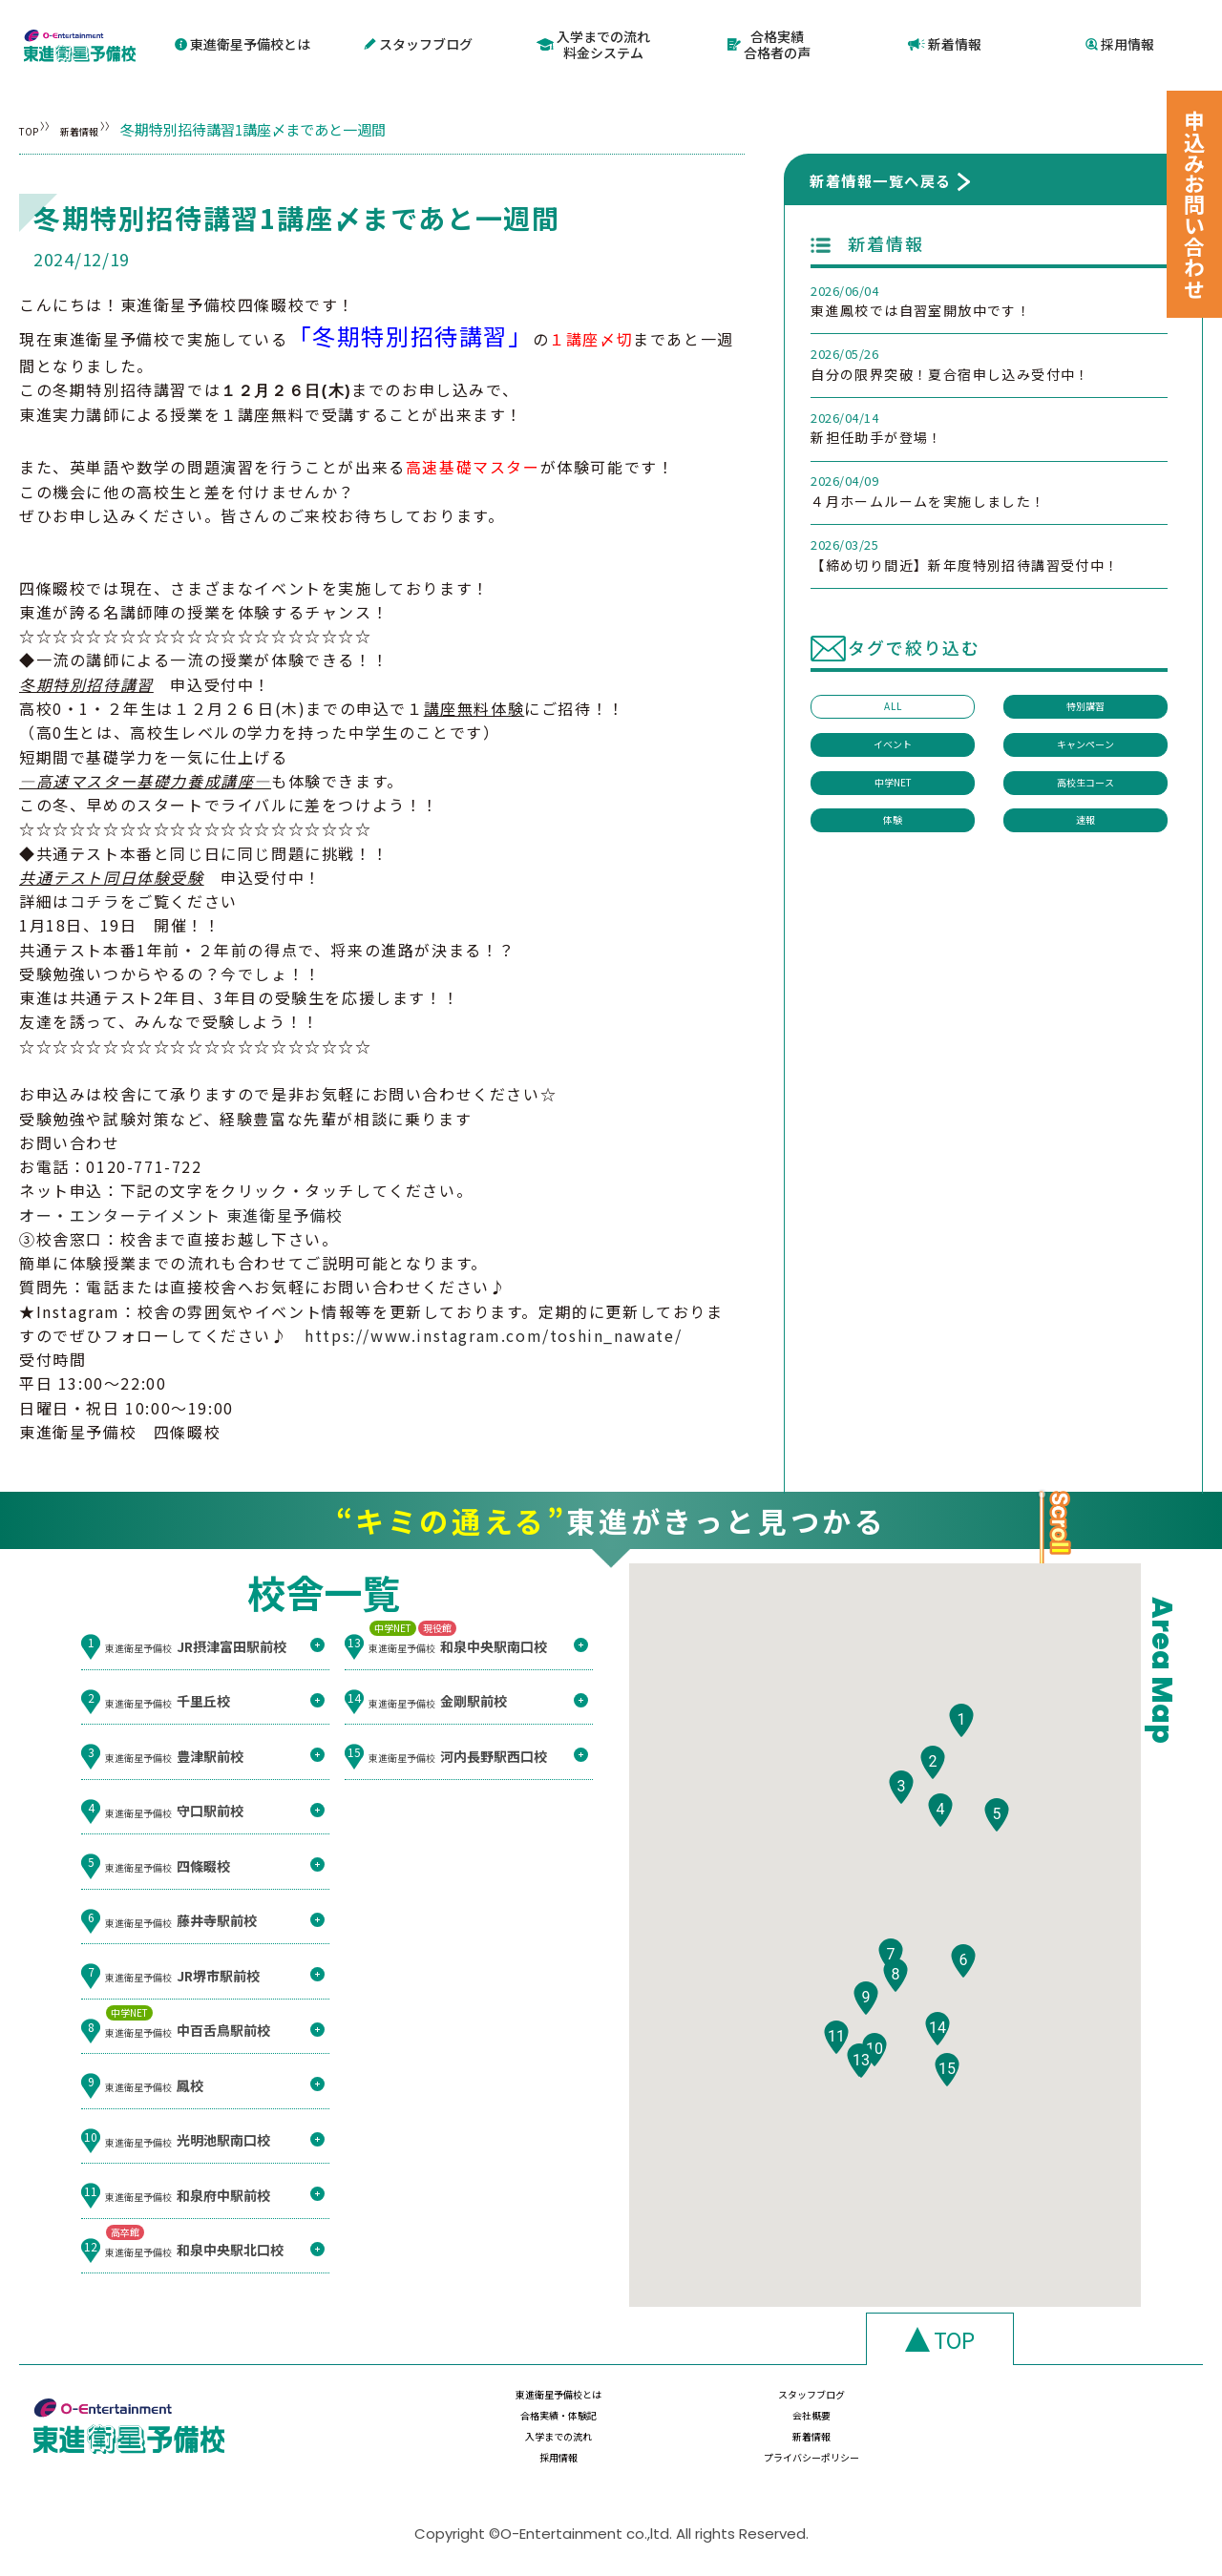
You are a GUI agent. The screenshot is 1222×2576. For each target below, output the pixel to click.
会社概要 (1092, 2406)
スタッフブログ (418, 41)
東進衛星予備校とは (242, 41)
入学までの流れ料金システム (594, 41)
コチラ (95, 895)
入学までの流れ (511, 2443)
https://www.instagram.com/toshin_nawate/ (493, 1329)
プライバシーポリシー (1092, 2443)
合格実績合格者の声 (769, 41)
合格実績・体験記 (898, 2406)
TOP (34, 124)
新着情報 (944, 41)
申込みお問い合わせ (1194, 204)
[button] (961, 1770)
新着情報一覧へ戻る (881, 174)
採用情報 (1120, 41)
